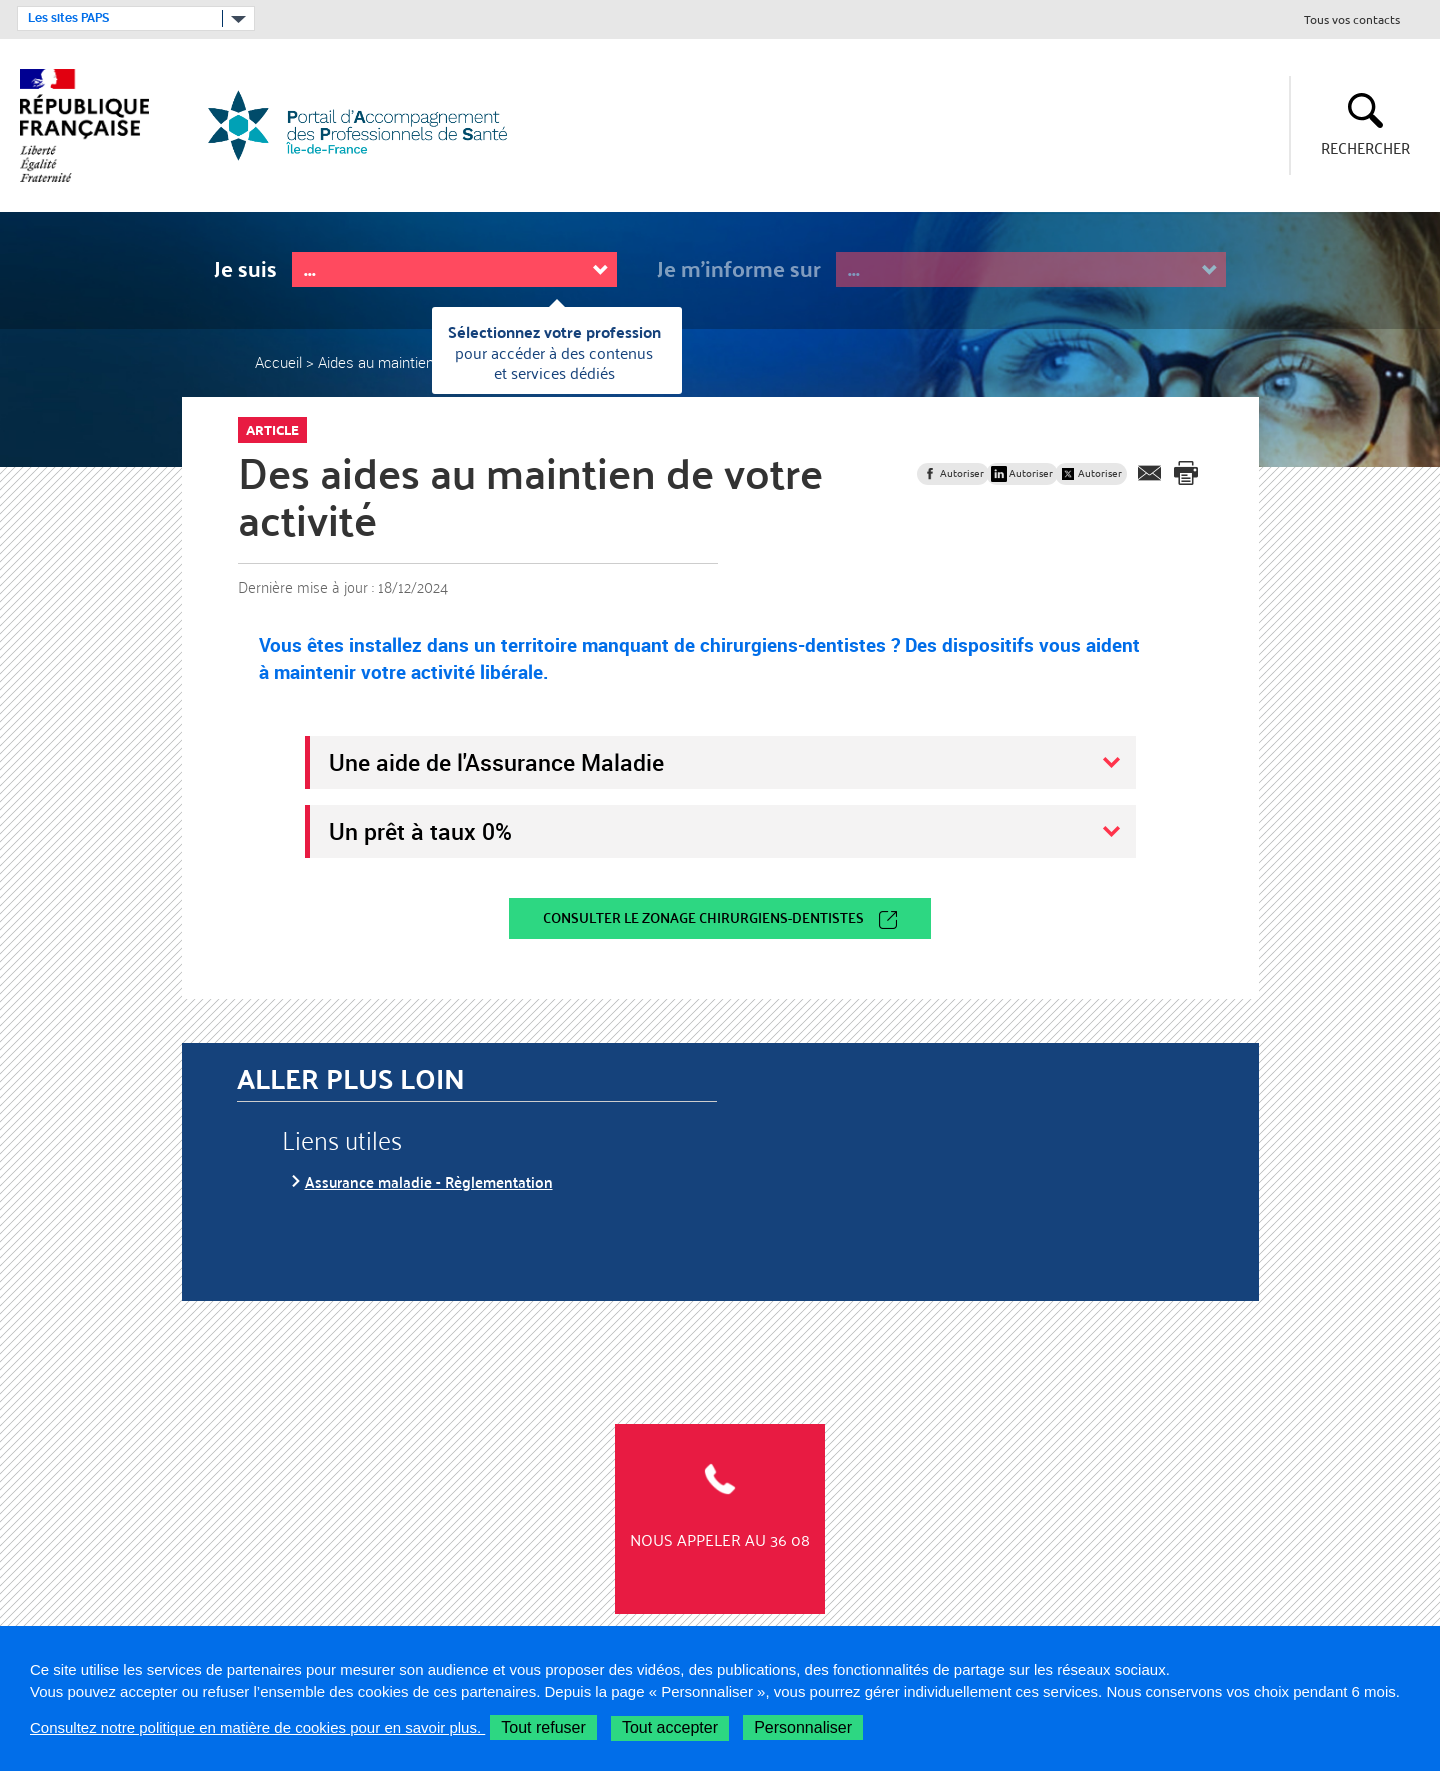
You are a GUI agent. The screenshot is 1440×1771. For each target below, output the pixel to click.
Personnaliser (803, 1727)
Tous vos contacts (1352, 20)
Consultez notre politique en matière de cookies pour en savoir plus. (257, 1727)
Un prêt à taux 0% (420, 831)
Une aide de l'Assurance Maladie (496, 762)
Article (272, 430)
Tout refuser (543, 1727)
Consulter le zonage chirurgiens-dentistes (703, 917)
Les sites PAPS (68, 18)
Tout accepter (670, 1727)
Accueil (278, 362)
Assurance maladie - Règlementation (429, 1181)
